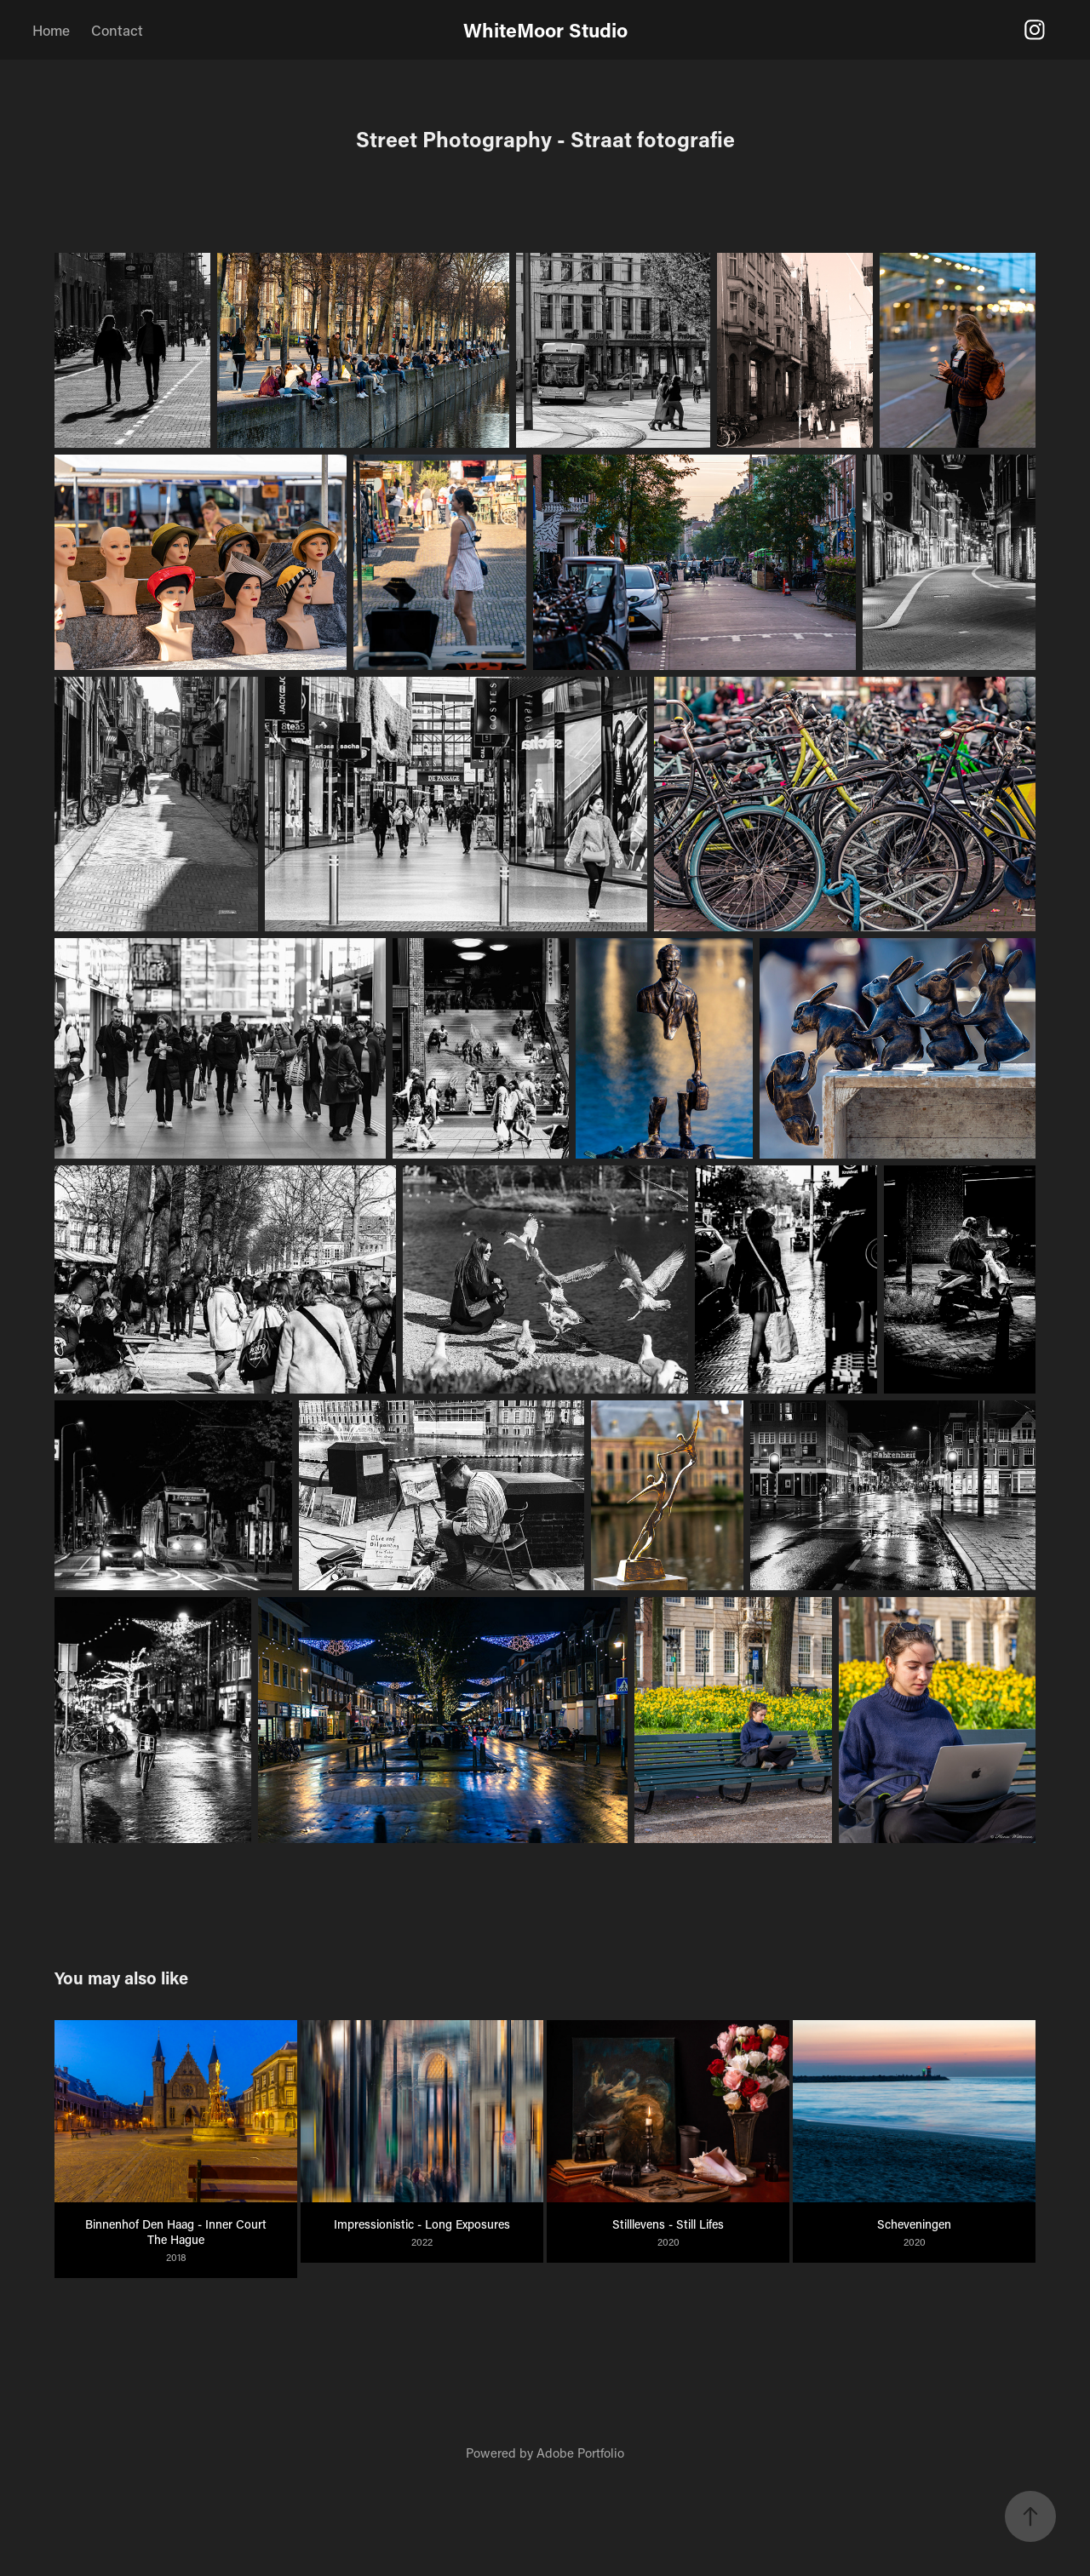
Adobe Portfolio (580, 2452)
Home (51, 29)
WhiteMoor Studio (545, 30)
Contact (117, 29)
